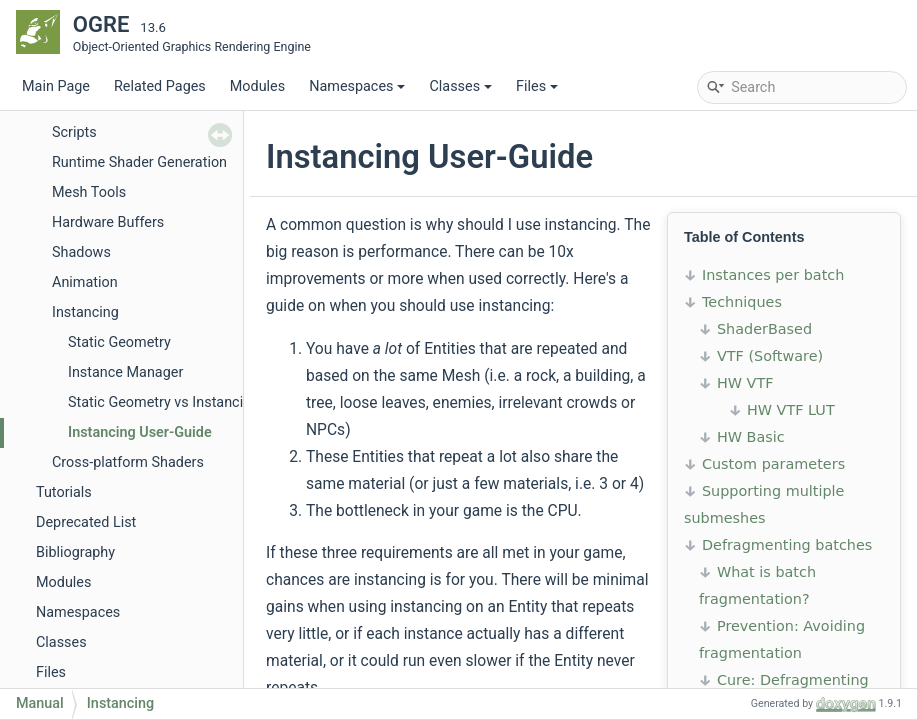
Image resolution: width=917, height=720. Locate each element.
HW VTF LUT (791, 410)
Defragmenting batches (787, 545)
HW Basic (751, 437)
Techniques (742, 302)
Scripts (74, 132)
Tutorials (64, 492)
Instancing (85, 312)
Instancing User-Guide (140, 432)
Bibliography (75, 552)
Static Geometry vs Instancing (163, 402)
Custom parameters (773, 464)
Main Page (56, 86)
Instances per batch (773, 275)
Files (537, 86)
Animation (85, 282)
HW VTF (745, 383)
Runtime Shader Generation (139, 162)
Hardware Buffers (108, 222)
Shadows (81, 252)
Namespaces (357, 86)
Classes (460, 86)
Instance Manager (125, 372)
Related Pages (160, 86)
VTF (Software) (770, 356)
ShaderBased (764, 329)
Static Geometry (119, 342)
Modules (257, 86)
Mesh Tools (89, 192)
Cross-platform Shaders (128, 462)
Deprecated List (86, 522)
